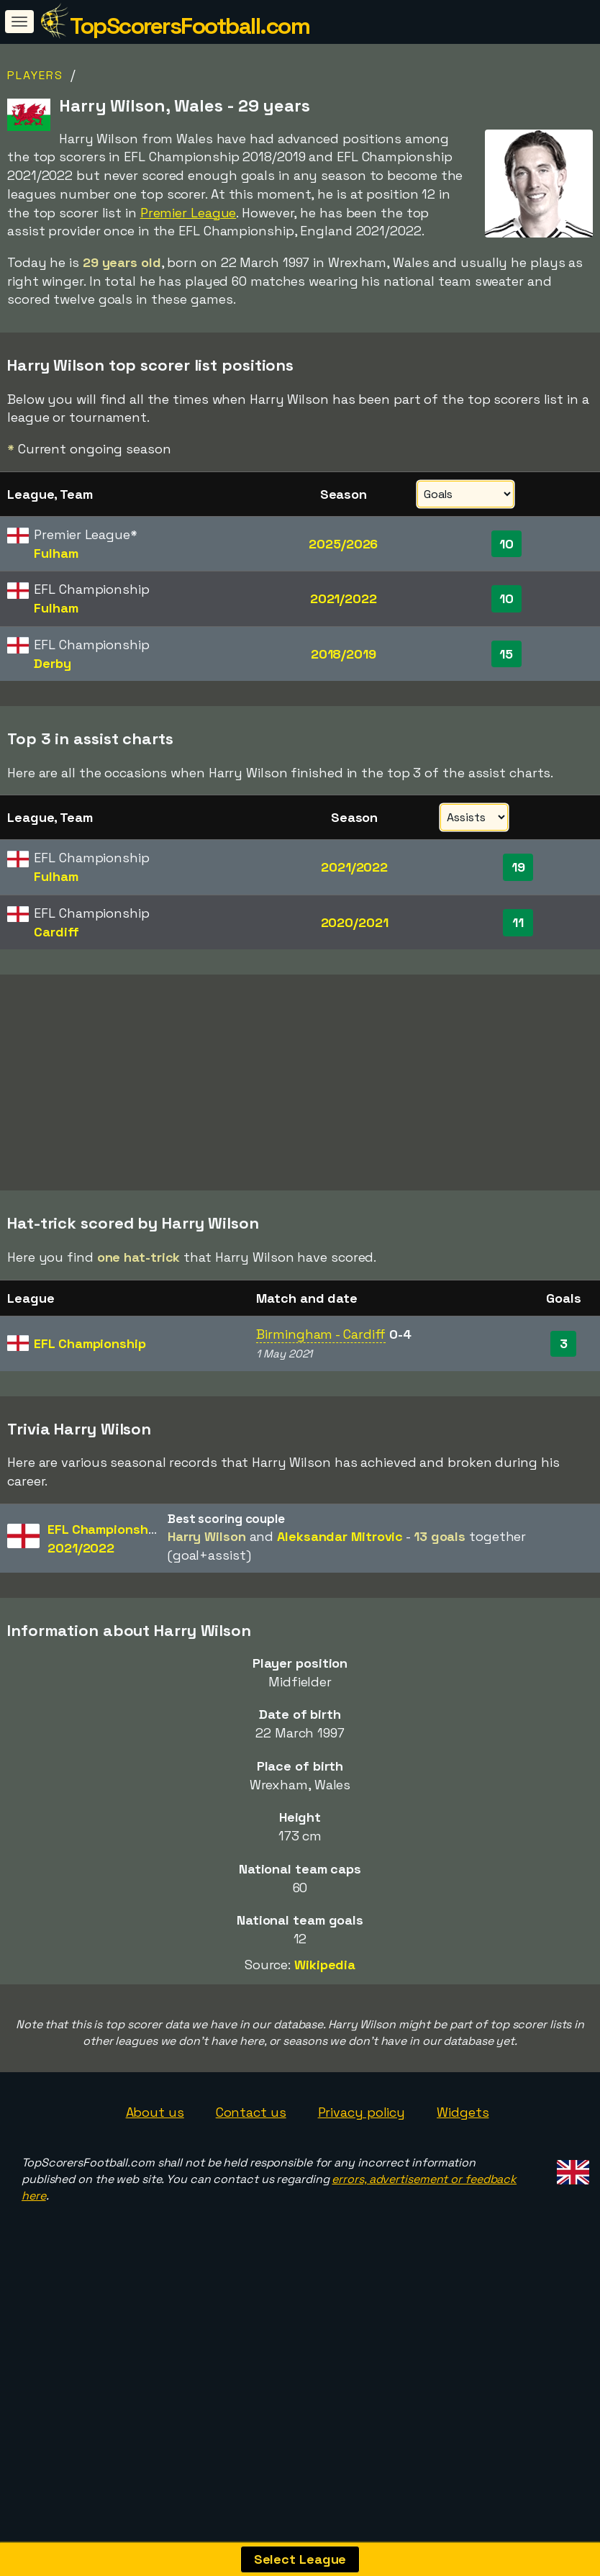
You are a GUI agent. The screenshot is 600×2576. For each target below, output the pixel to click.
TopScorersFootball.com (189, 26)
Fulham (56, 553)
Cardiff (56, 931)
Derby (52, 663)
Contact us (251, 2186)
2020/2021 (354, 922)
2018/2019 (343, 654)
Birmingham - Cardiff (321, 1408)
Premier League (188, 212)
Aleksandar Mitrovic (340, 1610)
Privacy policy (362, 2186)
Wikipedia (324, 2038)
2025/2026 (343, 543)
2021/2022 (343, 598)
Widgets (462, 2186)
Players (35, 75)
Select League (300, 2559)
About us (155, 2186)
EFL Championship (89, 1417)
